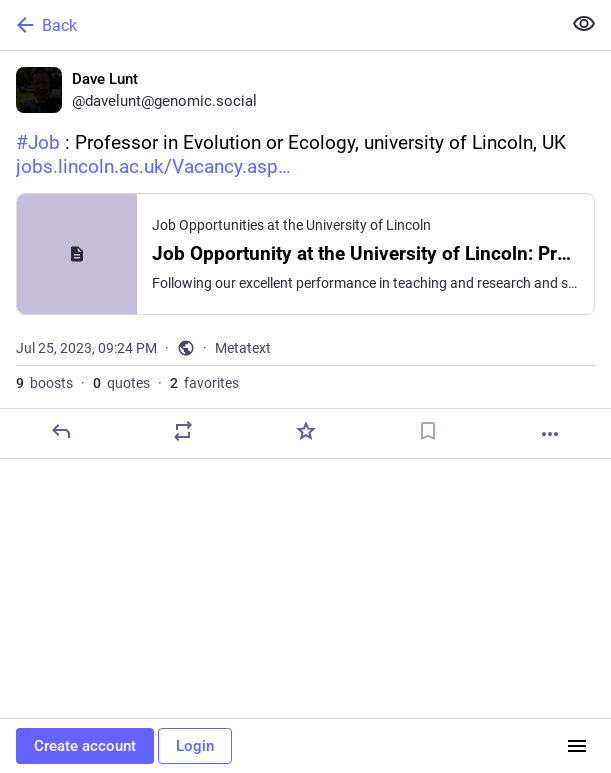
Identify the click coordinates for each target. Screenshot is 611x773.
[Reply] (61, 431)
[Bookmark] (428, 431)
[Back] (278, 25)
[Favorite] (306, 431)
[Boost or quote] (183, 431)
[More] (550, 434)
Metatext (243, 348)
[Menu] (577, 746)
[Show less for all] (584, 24)
